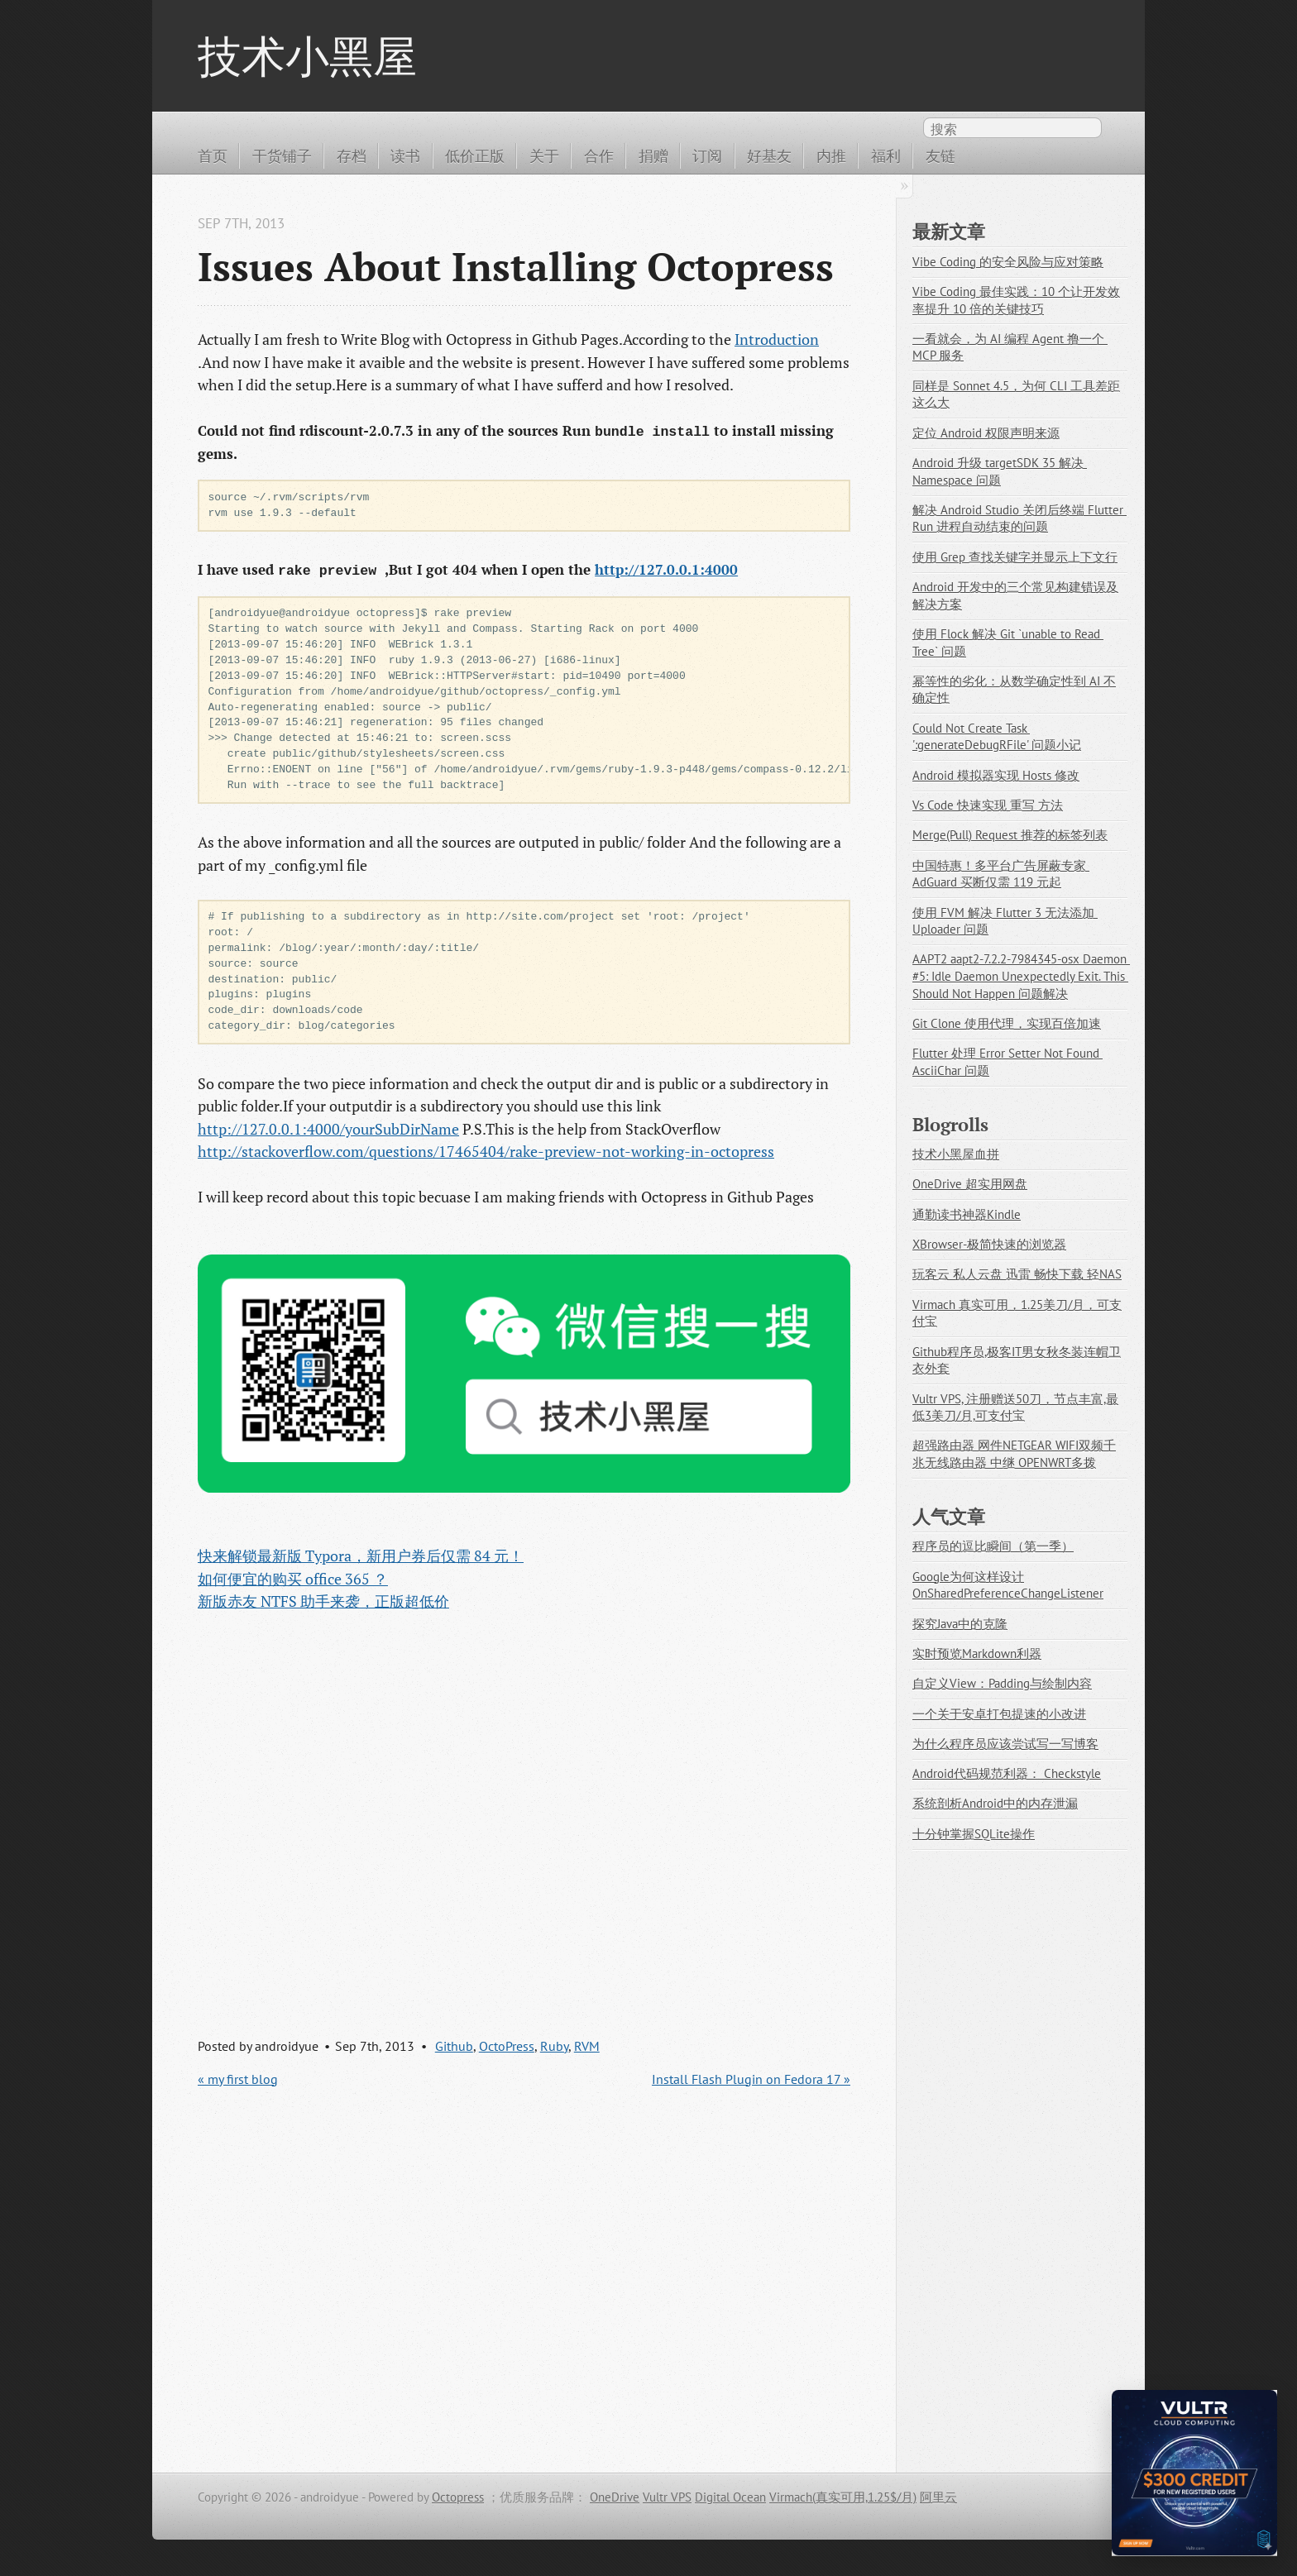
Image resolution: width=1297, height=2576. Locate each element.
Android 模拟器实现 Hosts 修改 (995, 775)
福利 (886, 155)
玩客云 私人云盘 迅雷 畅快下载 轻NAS (1017, 1274)
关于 (544, 155)
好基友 (769, 155)
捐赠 (653, 155)
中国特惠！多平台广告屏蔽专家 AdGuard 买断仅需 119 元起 (1000, 874)
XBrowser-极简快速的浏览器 (989, 1244)
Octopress (458, 2497)
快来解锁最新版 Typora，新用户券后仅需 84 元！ (361, 1555)
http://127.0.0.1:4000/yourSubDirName (328, 1129)
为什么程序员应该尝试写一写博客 (1005, 1744)
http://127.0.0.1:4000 (666, 570)
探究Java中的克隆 (959, 1624)
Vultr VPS (667, 2497)
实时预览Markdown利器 (976, 1653)
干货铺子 (282, 155)
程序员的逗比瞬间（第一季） (993, 1546)
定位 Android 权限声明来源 (986, 433)
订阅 (707, 155)
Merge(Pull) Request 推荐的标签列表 (1010, 835)
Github (454, 2046)
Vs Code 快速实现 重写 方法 (987, 805)
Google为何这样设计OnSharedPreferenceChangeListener (1007, 1585)
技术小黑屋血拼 (955, 1154)
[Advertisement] (524, 1809)
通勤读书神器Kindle (966, 1214)
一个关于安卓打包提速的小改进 (999, 1714)
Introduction (777, 339)
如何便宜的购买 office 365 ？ (293, 1579)
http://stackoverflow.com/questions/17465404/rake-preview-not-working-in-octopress (486, 1151)
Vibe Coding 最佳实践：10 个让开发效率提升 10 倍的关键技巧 (1016, 300)
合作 (599, 155)
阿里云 (938, 2497)
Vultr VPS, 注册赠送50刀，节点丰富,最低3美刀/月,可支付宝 (1015, 1407)
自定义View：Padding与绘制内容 (1002, 1683)
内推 (831, 155)
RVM (587, 2046)
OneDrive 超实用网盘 (969, 1184)
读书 (405, 155)
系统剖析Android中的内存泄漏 (995, 1803)
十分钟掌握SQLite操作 (973, 1834)
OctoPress (506, 2046)
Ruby (554, 2046)
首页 (212, 155)
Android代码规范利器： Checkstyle (1006, 1773)
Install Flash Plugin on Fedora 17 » (751, 2079)
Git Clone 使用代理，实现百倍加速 (1006, 1023)
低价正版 (475, 155)
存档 (351, 155)
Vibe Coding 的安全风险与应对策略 (1007, 262)
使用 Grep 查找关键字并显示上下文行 (1015, 557)
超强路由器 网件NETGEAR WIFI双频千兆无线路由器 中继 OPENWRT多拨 (1014, 1453)
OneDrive (614, 2497)
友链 (940, 155)
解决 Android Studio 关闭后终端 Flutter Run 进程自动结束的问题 (1019, 518)
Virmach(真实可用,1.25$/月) (843, 2497)
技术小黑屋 (307, 55)
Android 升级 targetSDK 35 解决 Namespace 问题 (999, 471)
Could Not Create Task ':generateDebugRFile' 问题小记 (996, 736)
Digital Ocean (730, 2497)
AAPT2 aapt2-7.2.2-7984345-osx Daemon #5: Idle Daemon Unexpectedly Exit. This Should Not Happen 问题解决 (1021, 976)
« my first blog (238, 2079)
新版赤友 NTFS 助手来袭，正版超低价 (323, 1601)
